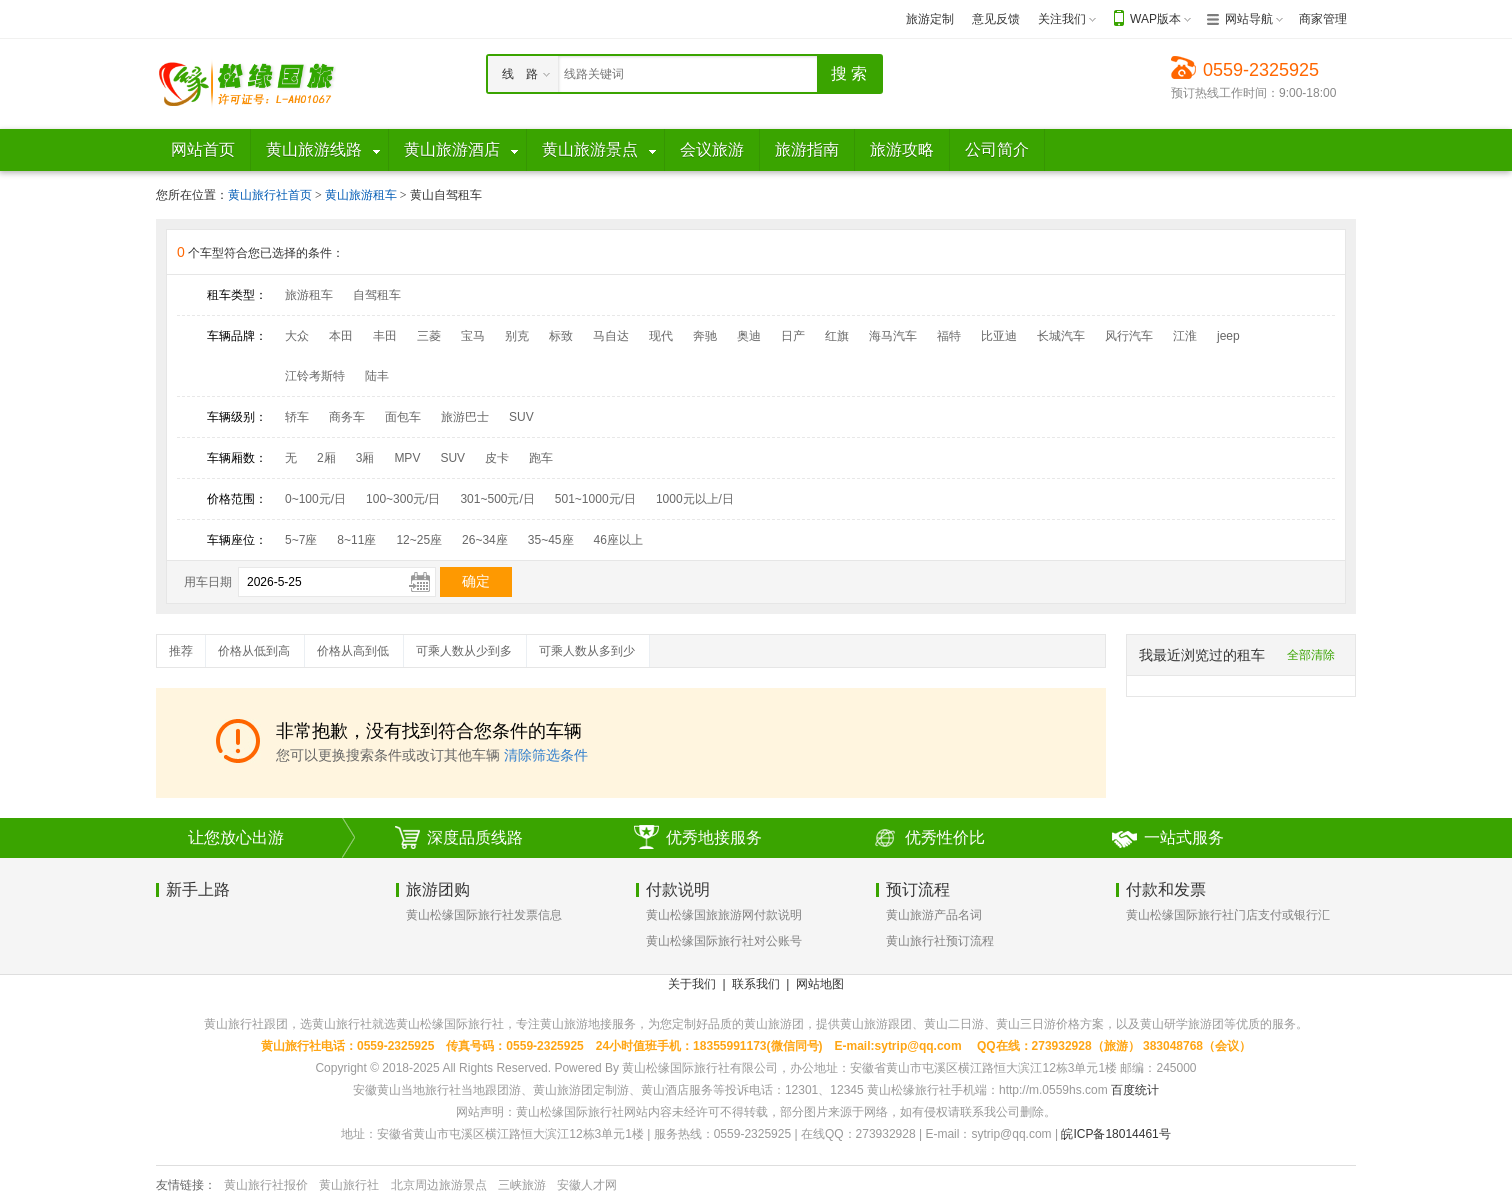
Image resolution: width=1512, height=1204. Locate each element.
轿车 (297, 417)
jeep (1228, 336)
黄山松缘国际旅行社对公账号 (724, 941)
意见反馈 (996, 19)
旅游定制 (930, 19)
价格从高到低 (353, 651)
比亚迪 (999, 336)
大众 (297, 336)
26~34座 (485, 540)
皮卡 (497, 458)
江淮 (1185, 336)
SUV (521, 417)
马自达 (611, 336)
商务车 (347, 417)
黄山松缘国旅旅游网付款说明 (724, 915)
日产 (793, 336)
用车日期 (208, 582)
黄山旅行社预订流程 (940, 941)
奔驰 (705, 336)
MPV (407, 458)
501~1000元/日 (595, 499)
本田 (341, 336)
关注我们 (1062, 19)
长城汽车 (1061, 336)
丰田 (385, 336)
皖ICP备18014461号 (1115, 1134)
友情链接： (186, 1185)
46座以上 (618, 540)
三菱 (429, 336)
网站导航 (1249, 19)
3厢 (365, 458)
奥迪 (749, 336)
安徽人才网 (587, 1185)
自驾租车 (377, 295)
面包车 (403, 417)
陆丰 (377, 376)
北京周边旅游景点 (439, 1185)
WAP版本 (1155, 19)
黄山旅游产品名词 (934, 915)
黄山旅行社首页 (270, 195)
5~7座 (301, 540)
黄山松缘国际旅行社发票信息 (484, 915)
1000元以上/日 (695, 499)
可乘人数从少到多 (464, 651)
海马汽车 (893, 336)
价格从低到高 (254, 651)
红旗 (837, 336)
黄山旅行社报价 (266, 1185)
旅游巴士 (465, 417)
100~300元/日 (403, 499)
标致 (561, 336)
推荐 (181, 651)
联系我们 (756, 984)
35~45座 (551, 540)
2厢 (326, 458)
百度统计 (1135, 1090)
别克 (517, 336)
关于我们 (692, 984)
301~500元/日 (497, 499)
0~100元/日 (315, 499)
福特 (949, 336)
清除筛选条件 (546, 755)
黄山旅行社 (349, 1185)
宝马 (473, 336)
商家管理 (1323, 19)
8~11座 (356, 540)
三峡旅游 (522, 1185)
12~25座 (419, 540)
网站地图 (820, 984)
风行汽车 (1129, 336)
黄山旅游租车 (362, 195)
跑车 (541, 458)
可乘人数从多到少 (587, 651)
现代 (661, 336)
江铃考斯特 (315, 376)
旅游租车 (309, 295)
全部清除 (1311, 655)
